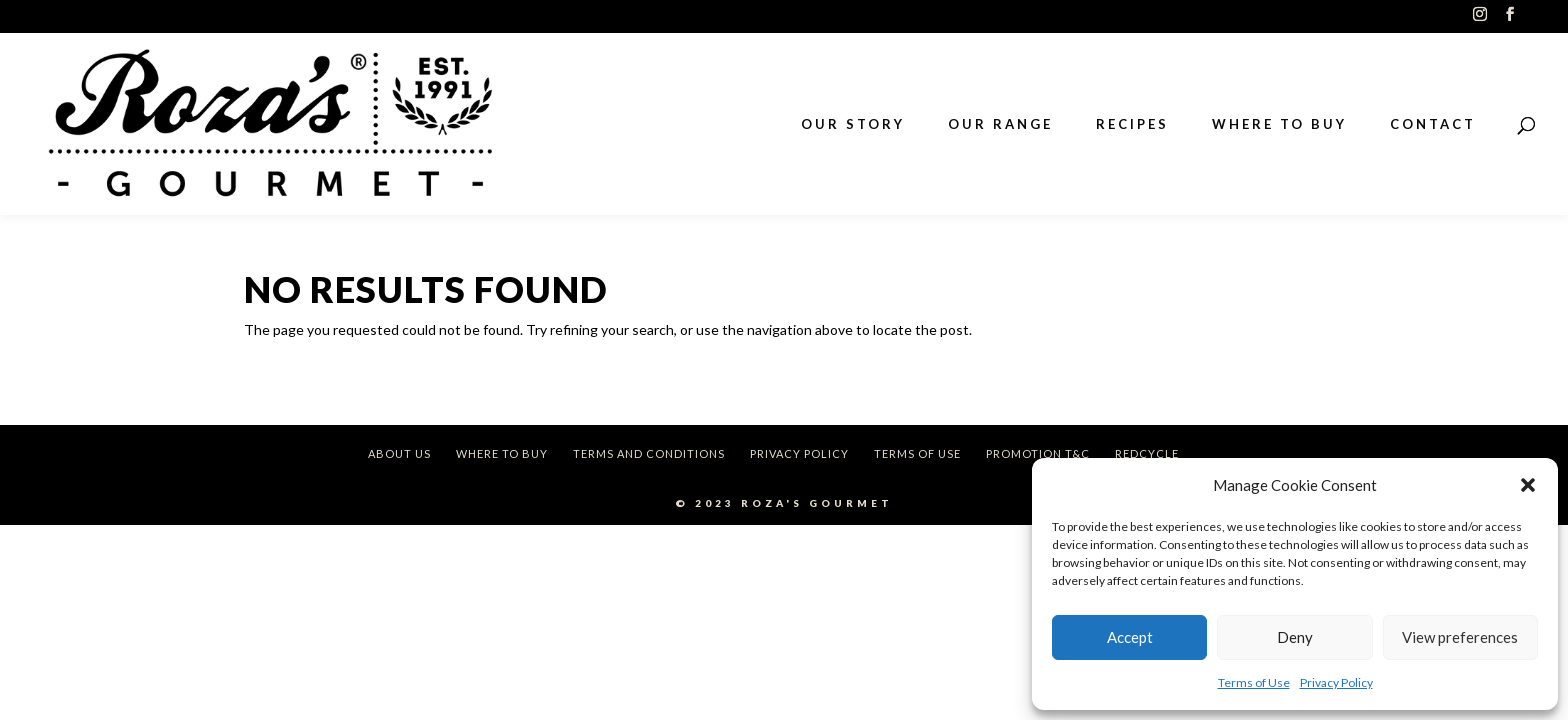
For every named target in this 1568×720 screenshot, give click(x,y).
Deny (1295, 637)
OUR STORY (853, 124)
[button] (1528, 485)
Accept (1130, 637)
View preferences (1460, 637)
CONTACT (1433, 124)
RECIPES (1132, 124)
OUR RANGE (1000, 124)
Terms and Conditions (649, 453)
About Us (399, 453)
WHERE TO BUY (1279, 124)
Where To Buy (502, 453)
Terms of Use (1254, 682)
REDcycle (1147, 453)
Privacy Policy (1336, 682)
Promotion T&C (1038, 453)
